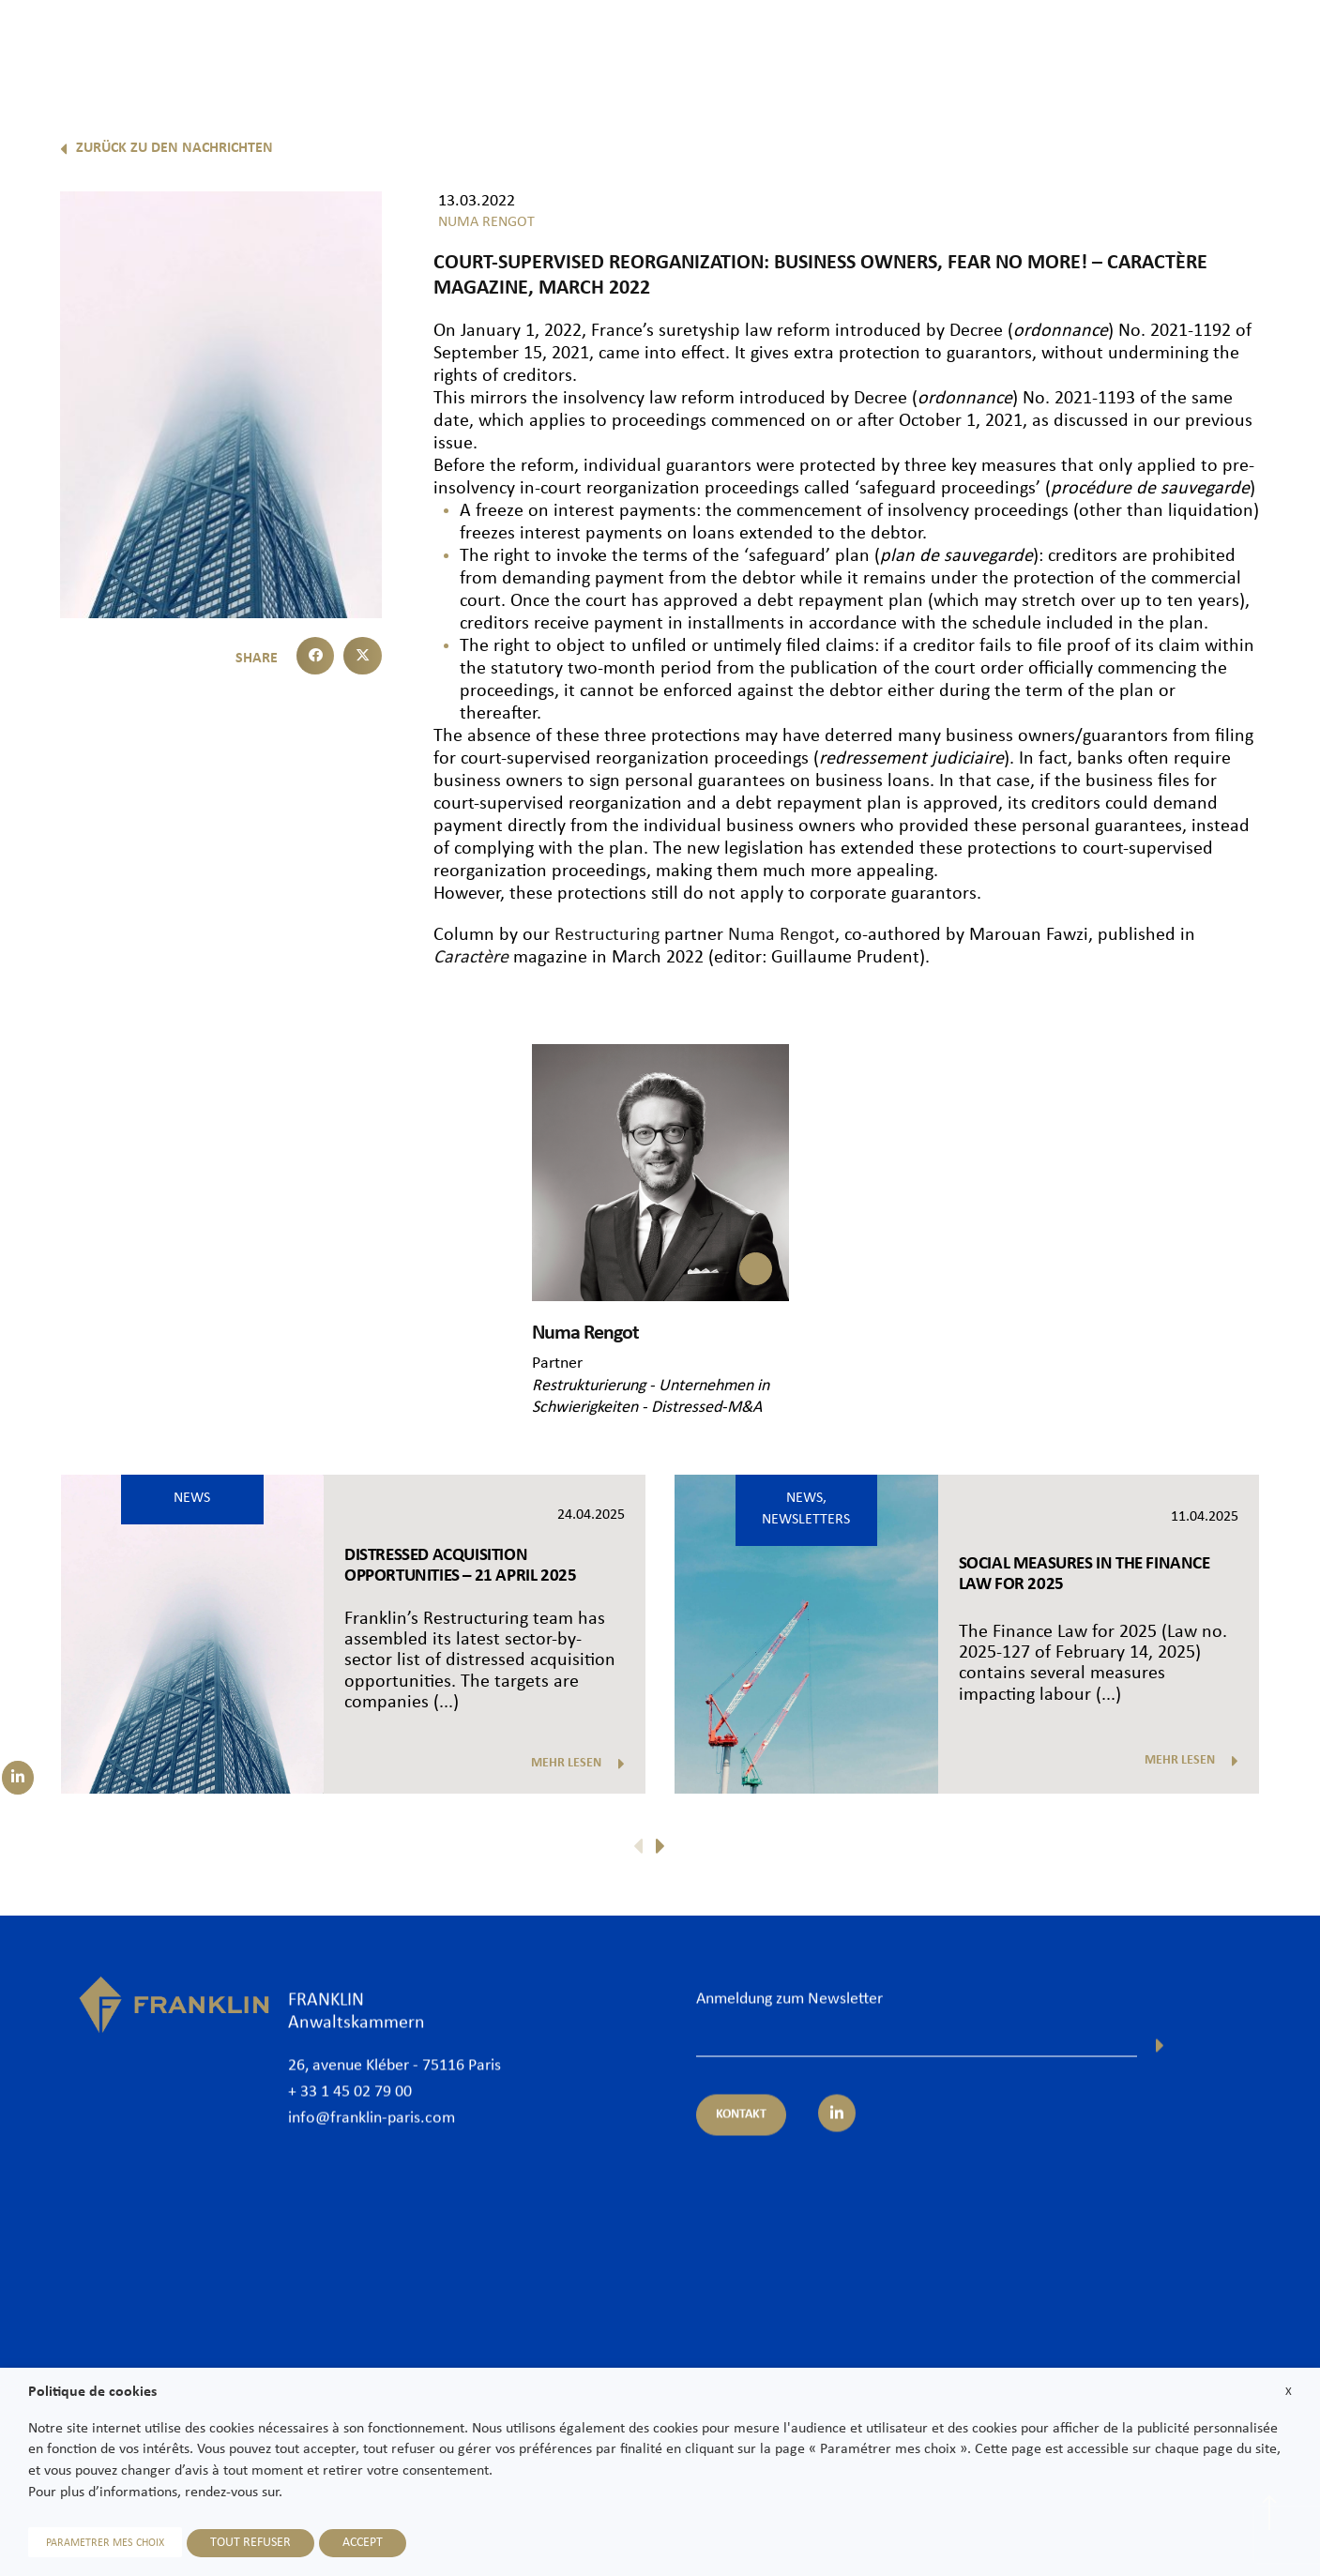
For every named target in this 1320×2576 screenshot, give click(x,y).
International (1025, 44)
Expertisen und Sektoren (880, 44)
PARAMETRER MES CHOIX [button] (105, 2543)
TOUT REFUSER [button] (250, 2543)
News (1113, 44)
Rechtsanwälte (730, 44)
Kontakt (1267, 44)
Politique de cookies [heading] (92, 2392)
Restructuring (605, 935)
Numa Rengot (781, 935)
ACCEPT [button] (362, 2543)
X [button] (1288, 2392)
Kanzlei (632, 44)
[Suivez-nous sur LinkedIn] (18, 1778)
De (1274, 91)
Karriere (1186, 44)
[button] (315, 656)
